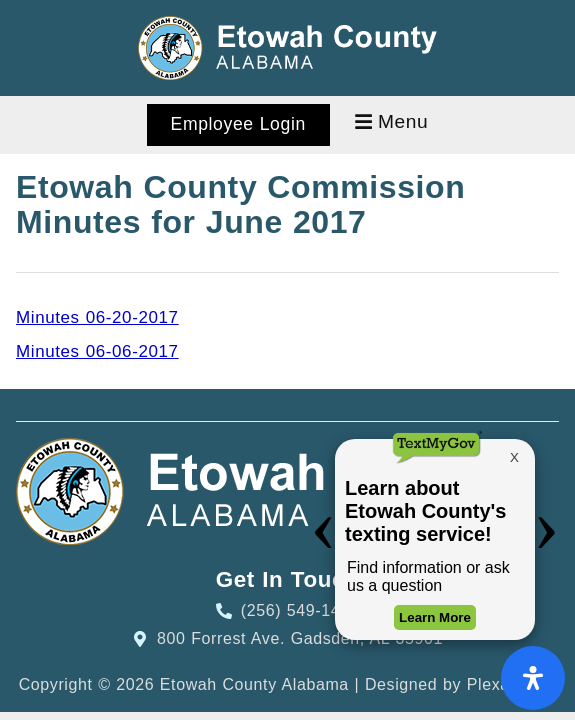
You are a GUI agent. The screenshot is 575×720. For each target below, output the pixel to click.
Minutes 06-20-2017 (97, 317)
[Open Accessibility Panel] (533, 678)
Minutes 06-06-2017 (97, 351)
